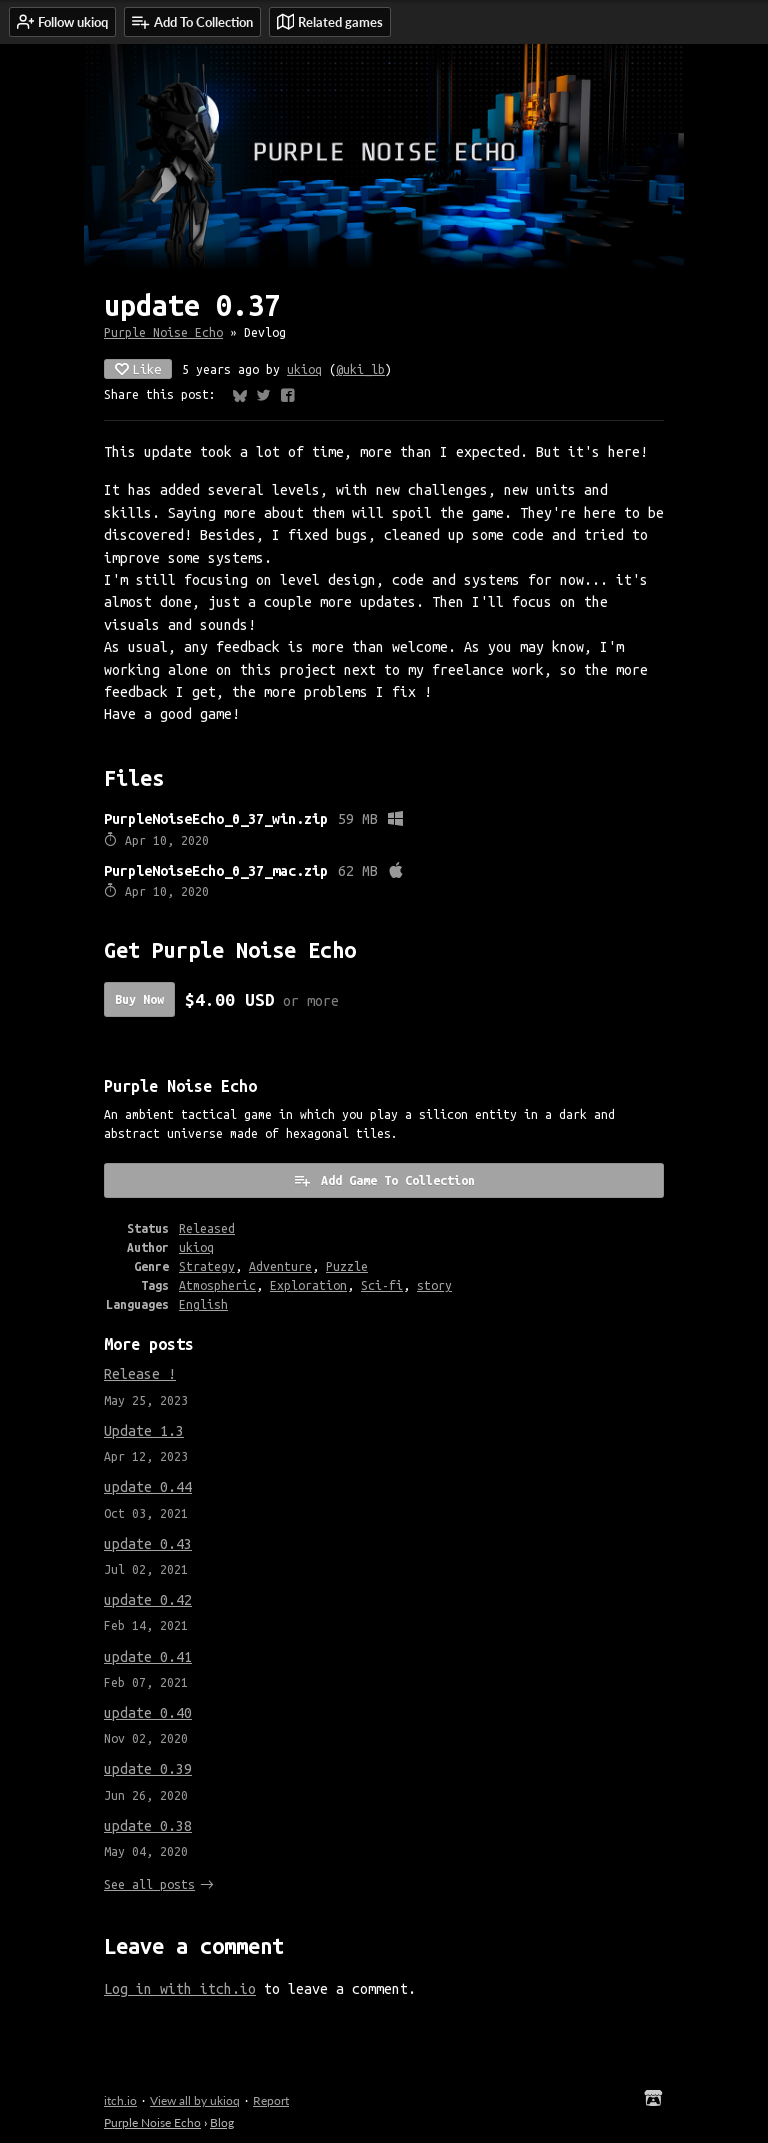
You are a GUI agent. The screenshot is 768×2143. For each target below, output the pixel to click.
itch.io (120, 2100)
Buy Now (139, 999)
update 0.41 (148, 1657)
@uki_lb (360, 369)
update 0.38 (148, 1826)
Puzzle (347, 1266)
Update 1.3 (144, 1431)
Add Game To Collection (384, 1180)
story (434, 1285)
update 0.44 (148, 1487)
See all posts (149, 1884)
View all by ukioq (195, 2100)
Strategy (207, 1266)
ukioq (304, 369)
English (203, 1304)
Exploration (308, 1285)
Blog (222, 2122)
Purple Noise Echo (163, 332)
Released (207, 1228)
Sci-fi (382, 1285)
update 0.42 (148, 1600)
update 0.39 (148, 1769)
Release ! (140, 1374)
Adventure (280, 1266)
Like (138, 369)
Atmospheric (217, 1285)
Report (271, 2100)
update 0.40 (148, 1713)
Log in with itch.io (180, 1989)
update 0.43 (148, 1544)
